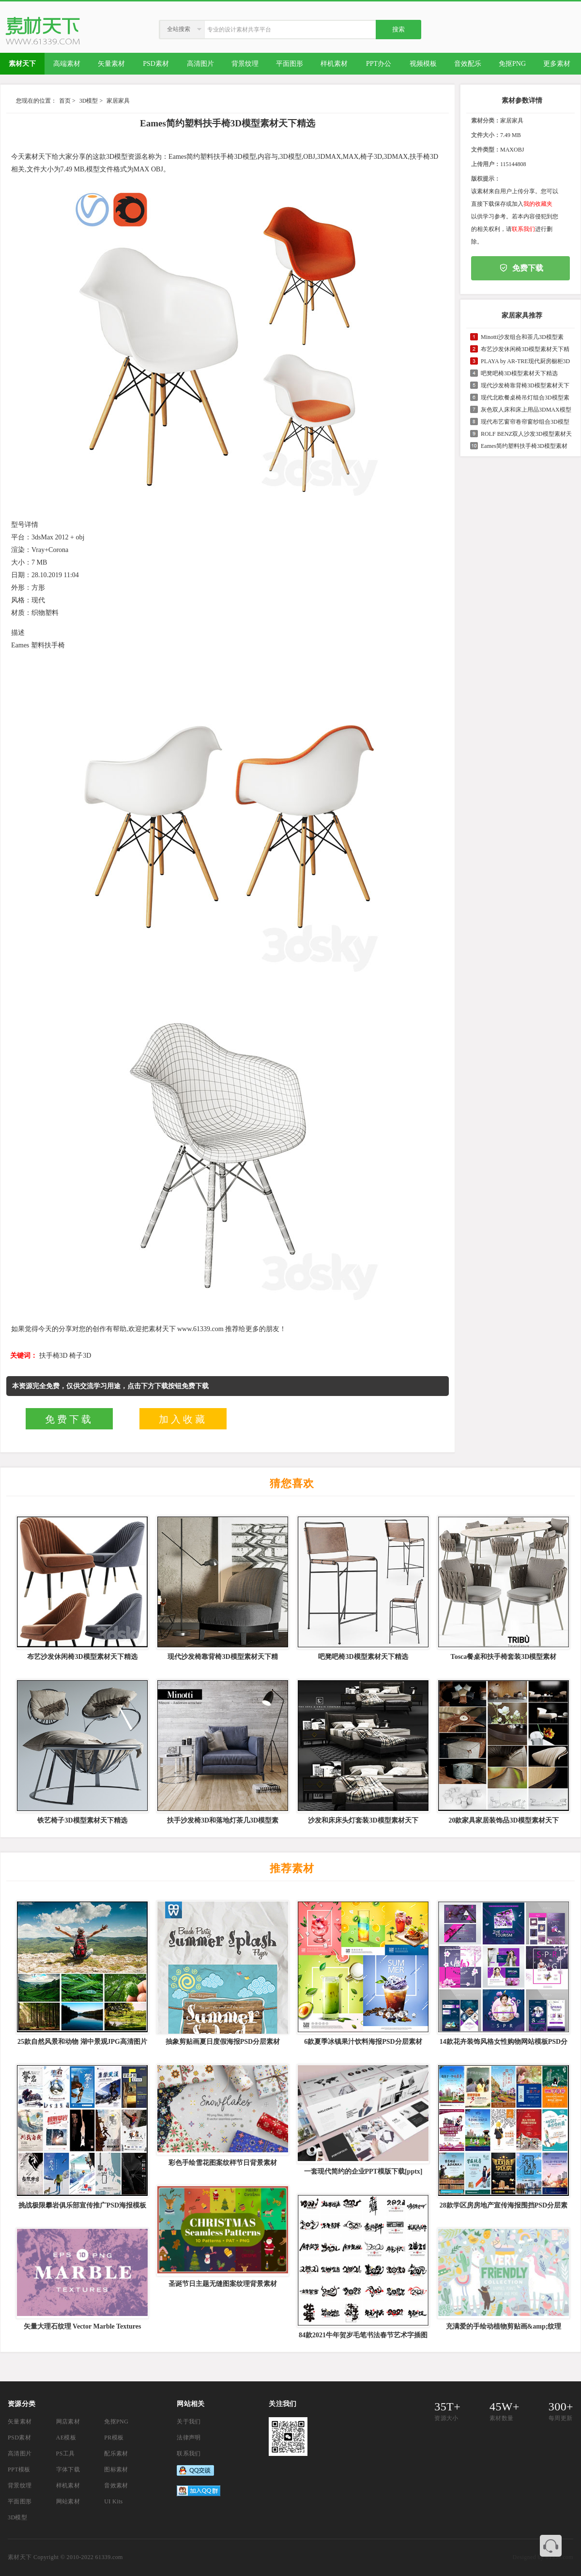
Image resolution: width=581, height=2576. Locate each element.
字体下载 (68, 2469)
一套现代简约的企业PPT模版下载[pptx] (363, 2171)
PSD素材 (19, 2437)
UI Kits (113, 2501)
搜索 (398, 29)
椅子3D (80, 1355)
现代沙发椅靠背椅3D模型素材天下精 (222, 1656)
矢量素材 (20, 2421)
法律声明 (189, 2437)
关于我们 (189, 2421)
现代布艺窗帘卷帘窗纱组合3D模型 (525, 421)
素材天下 (20, 2557)
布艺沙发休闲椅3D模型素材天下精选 (82, 1656)
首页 (65, 100)
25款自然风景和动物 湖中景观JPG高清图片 (82, 2041)
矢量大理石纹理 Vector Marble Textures (82, 2326)
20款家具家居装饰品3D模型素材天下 (503, 1820)
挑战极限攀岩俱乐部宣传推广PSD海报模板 (82, 2205)
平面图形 (20, 2501)
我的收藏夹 (537, 203)
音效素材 (116, 2485)
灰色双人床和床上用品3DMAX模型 (526, 409)
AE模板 (66, 2437)
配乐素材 (116, 2453)
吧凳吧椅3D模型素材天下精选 (519, 373)
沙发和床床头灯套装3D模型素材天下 (363, 1820)
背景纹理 (20, 2485)
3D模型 (88, 100)
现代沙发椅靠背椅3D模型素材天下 (525, 385)
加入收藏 (183, 1419)
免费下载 (69, 1419)
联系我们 (523, 229)
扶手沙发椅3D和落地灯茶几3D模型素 (222, 1820)
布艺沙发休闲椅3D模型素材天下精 (525, 349)
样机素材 (68, 2485)
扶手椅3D (53, 1355)
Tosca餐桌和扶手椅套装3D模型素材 (504, 1656)
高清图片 (20, 2453)
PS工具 (65, 2453)
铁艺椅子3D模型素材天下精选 (82, 1820)
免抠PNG (116, 2421)
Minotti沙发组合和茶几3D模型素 (522, 337)
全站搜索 (178, 29)
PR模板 (113, 2437)
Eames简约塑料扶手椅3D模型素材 (524, 446)
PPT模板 (19, 2469)
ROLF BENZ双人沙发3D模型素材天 (526, 433)
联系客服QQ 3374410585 (551, 2546)
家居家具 (118, 100)
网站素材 (68, 2501)
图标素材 (116, 2469)
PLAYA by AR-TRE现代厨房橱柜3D (525, 361)
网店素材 (68, 2421)
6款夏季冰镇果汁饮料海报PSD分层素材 (363, 2041)
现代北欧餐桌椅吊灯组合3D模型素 (525, 397)
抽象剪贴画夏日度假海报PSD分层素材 (223, 2041)
